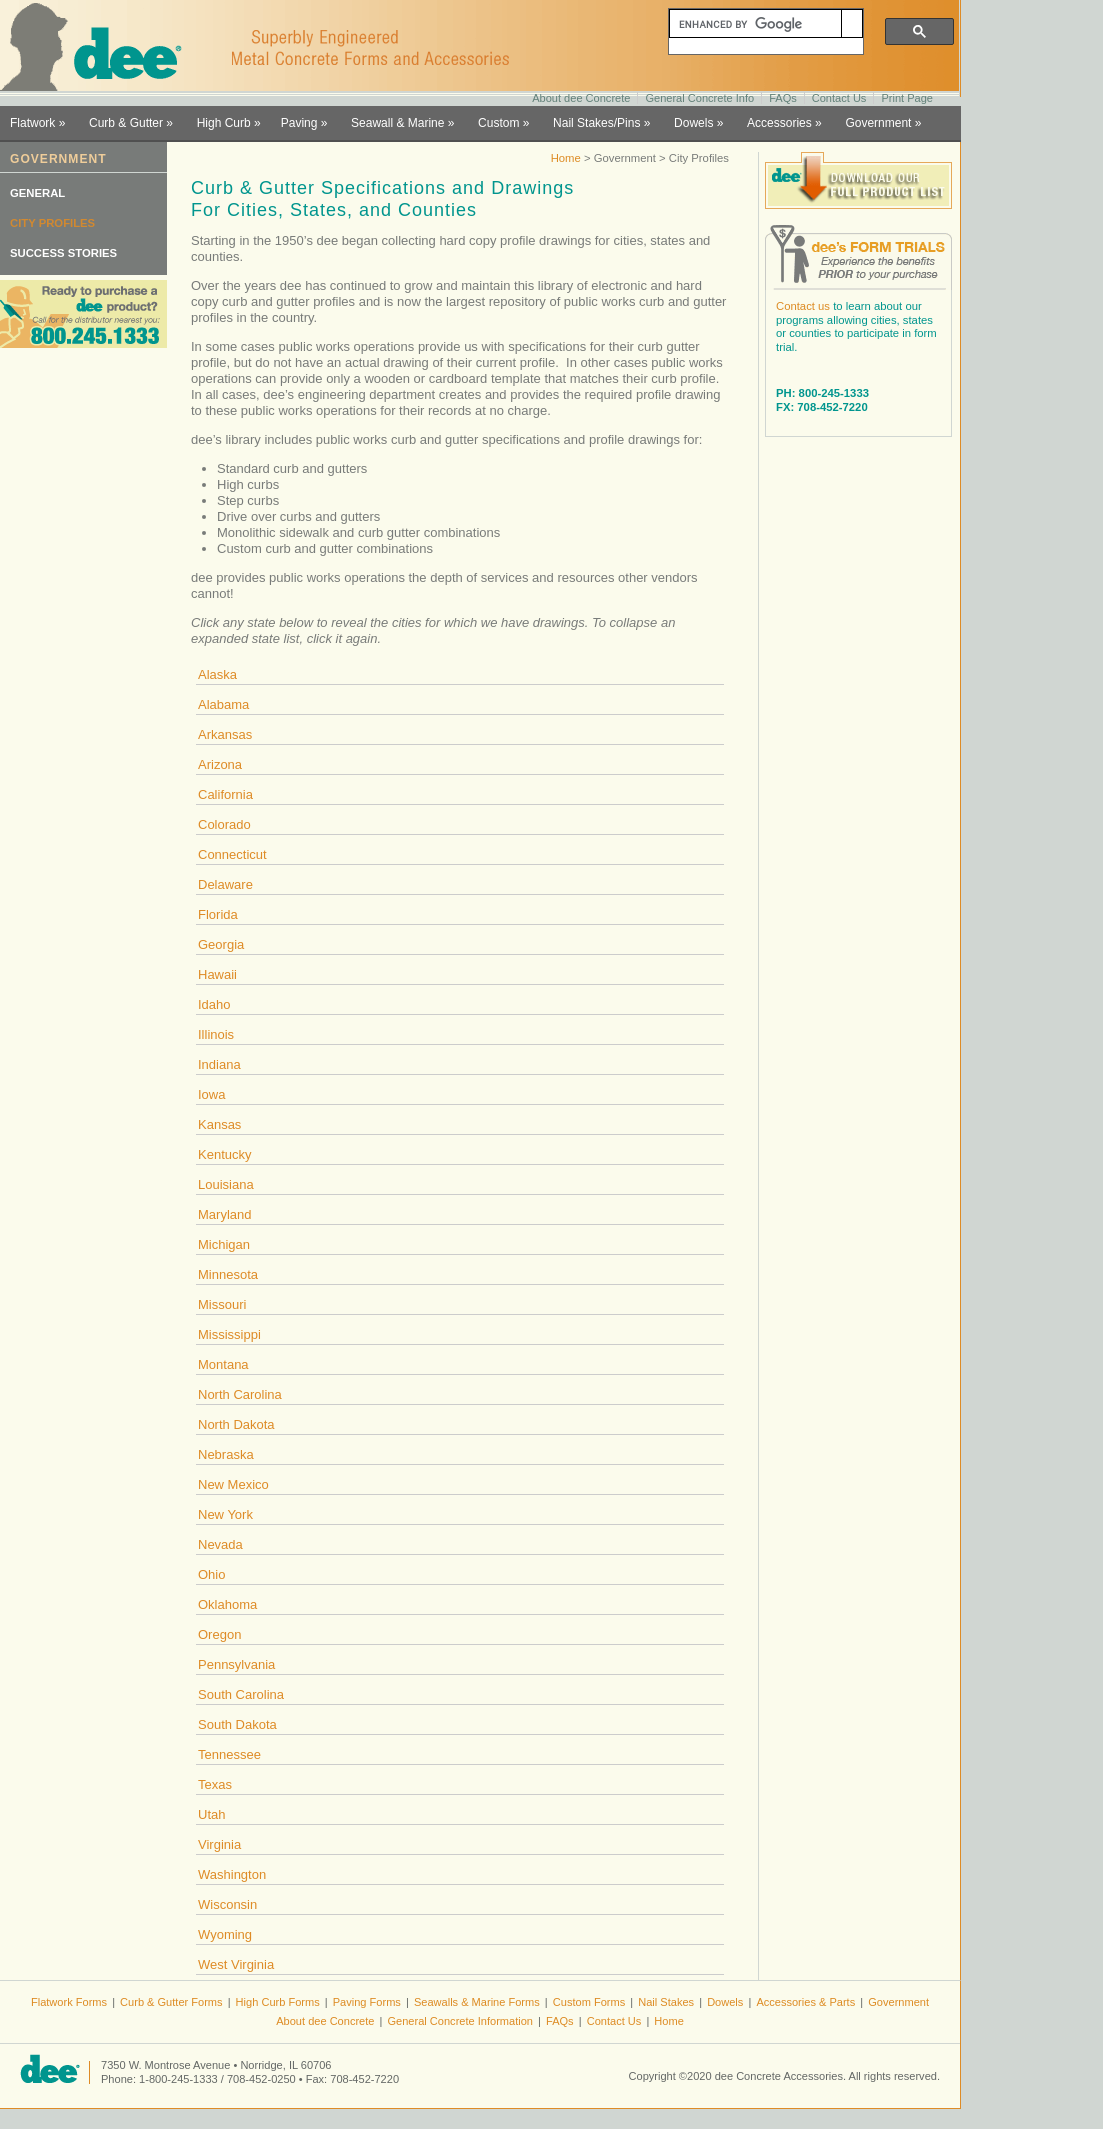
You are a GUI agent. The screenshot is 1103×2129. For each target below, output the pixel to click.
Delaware (225, 884)
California (225, 794)
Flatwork (32, 123)
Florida (218, 914)
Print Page (907, 98)
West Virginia (236, 1964)
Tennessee (229, 1754)
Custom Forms (589, 2002)
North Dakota (236, 1424)
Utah (211, 1814)
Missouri (222, 1304)
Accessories (779, 123)
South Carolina (241, 1694)
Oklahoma (227, 1604)
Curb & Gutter (126, 123)
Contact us (803, 306)
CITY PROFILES (52, 223)
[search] (755, 24)
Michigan (224, 1244)
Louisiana (226, 1184)
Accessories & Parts (805, 2002)
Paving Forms (367, 2002)
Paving (299, 123)
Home (566, 158)
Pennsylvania (236, 1664)
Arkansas (225, 734)
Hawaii (217, 974)
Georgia (221, 944)
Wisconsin (227, 1904)
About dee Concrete (581, 98)
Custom (498, 123)
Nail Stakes (666, 2002)
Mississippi (229, 1334)
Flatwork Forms (69, 2002)
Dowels (693, 123)
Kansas (219, 1124)
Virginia (219, 1844)
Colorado (224, 824)
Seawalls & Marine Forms (477, 2002)
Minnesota (228, 1274)
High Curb (224, 123)
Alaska (217, 674)
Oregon (219, 1634)
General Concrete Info (699, 98)
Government (878, 123)
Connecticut (232, 854)
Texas (215, 1784)
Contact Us (839, 98)
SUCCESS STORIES (63, 253)
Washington (232, 1874)
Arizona (220, 764)
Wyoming (225, 1934)
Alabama (223, 704)
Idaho (214, 1004)
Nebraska (226, 1454)
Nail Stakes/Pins (596, 123)
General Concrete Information (460, 2021)
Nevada (220, 1544)
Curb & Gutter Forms (171, 2002)
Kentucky (224, 1154)
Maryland (224, 1214)
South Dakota (237, 1724)
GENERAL (37, 193)
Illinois (216, 1034)
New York (225, 1514)
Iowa (211, 1094)
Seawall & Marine (397, 123)
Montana (223, 1364)
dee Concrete (100, 47)
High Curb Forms (278, 2002)
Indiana (219, 1064)
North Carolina (240, 1394)
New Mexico (233, 1484)
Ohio (211, 1574)
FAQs (783, 98)
